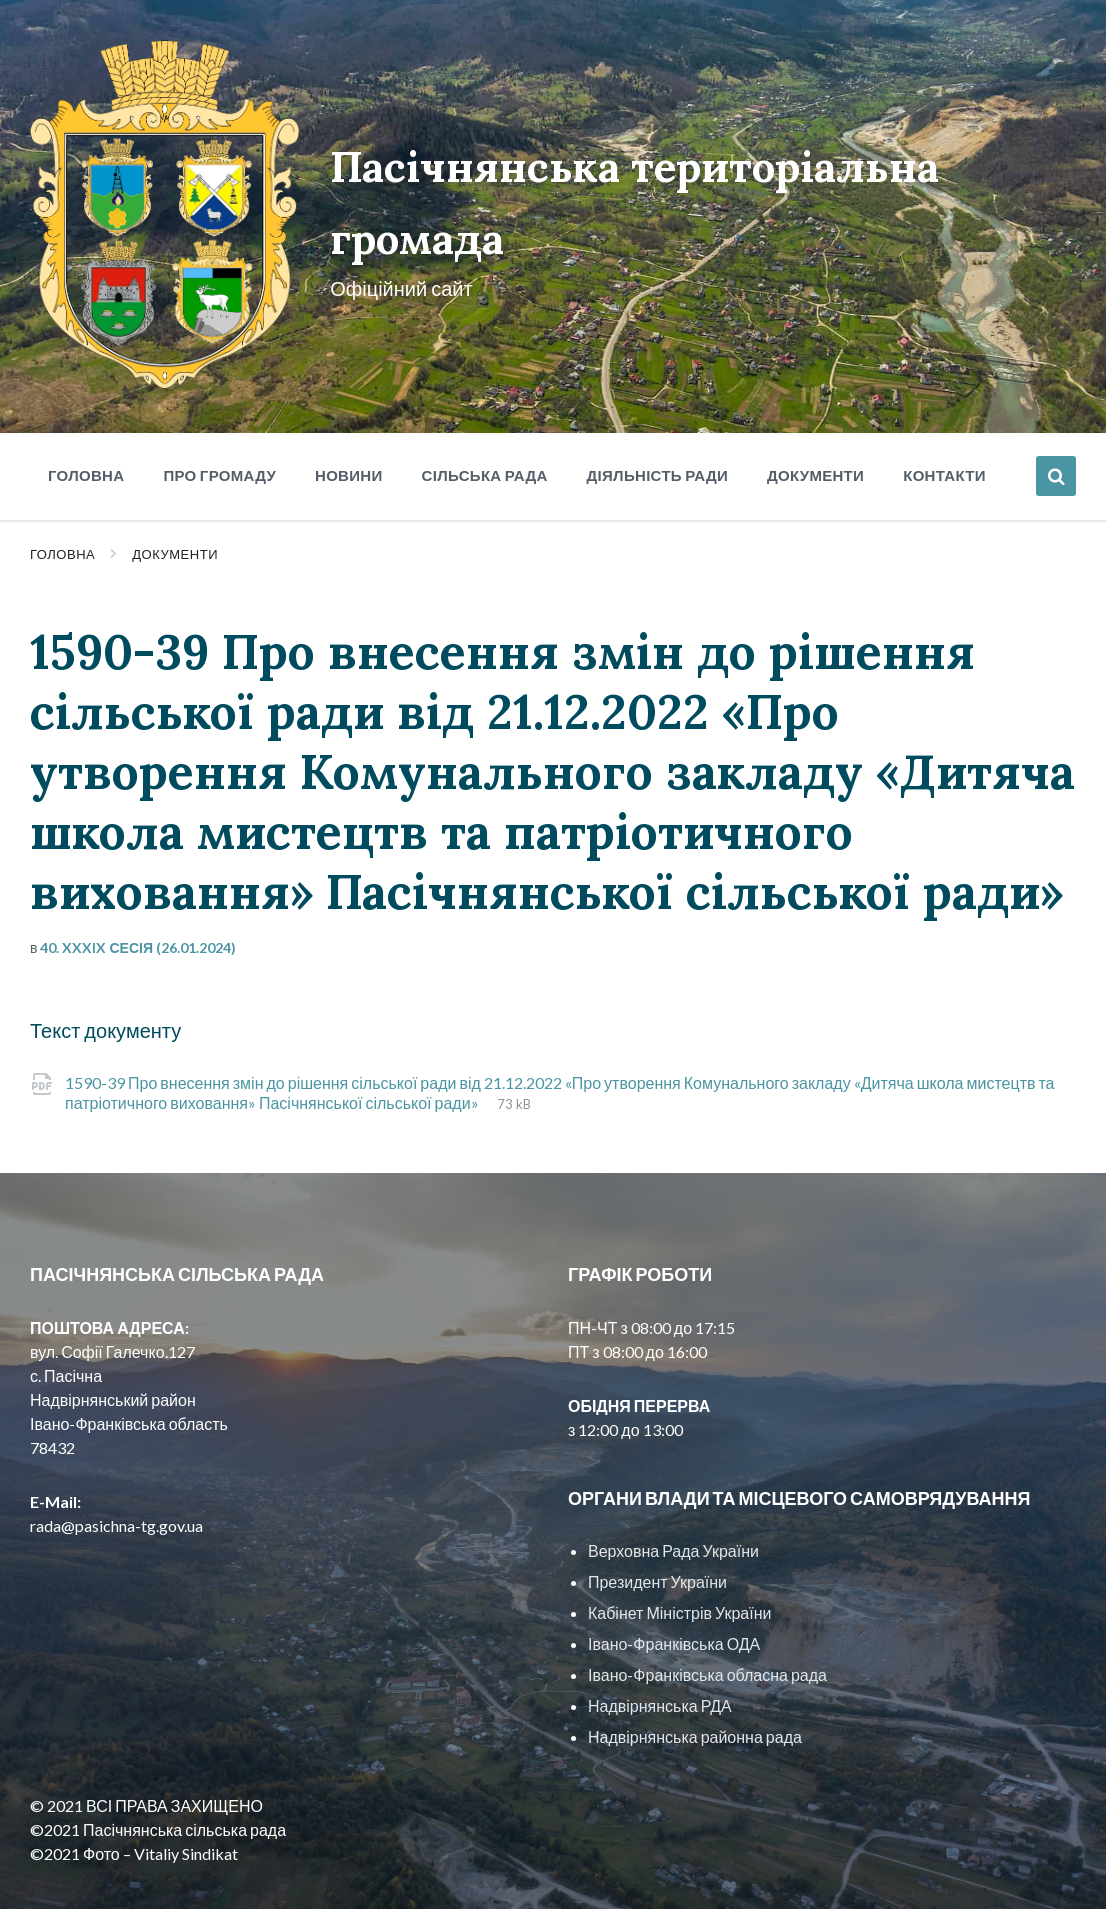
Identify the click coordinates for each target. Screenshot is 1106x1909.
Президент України (657, 1534)
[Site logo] (147, 335)
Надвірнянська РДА (660, 1658)
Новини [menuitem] (349, 427)
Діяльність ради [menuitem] (657, 427)
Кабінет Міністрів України (679, 1565)
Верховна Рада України (673, 1503)
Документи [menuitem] (815, 427)
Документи (175, 506)
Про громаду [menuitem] (219, 427)
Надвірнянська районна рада (695, 1689)
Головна (62, 506)
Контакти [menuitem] (944, 427)
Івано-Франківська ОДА (674, 1596)
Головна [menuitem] (86, 427)
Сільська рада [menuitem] (485, 427)
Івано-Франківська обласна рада (707, 1627)
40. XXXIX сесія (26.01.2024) (138, 900)
